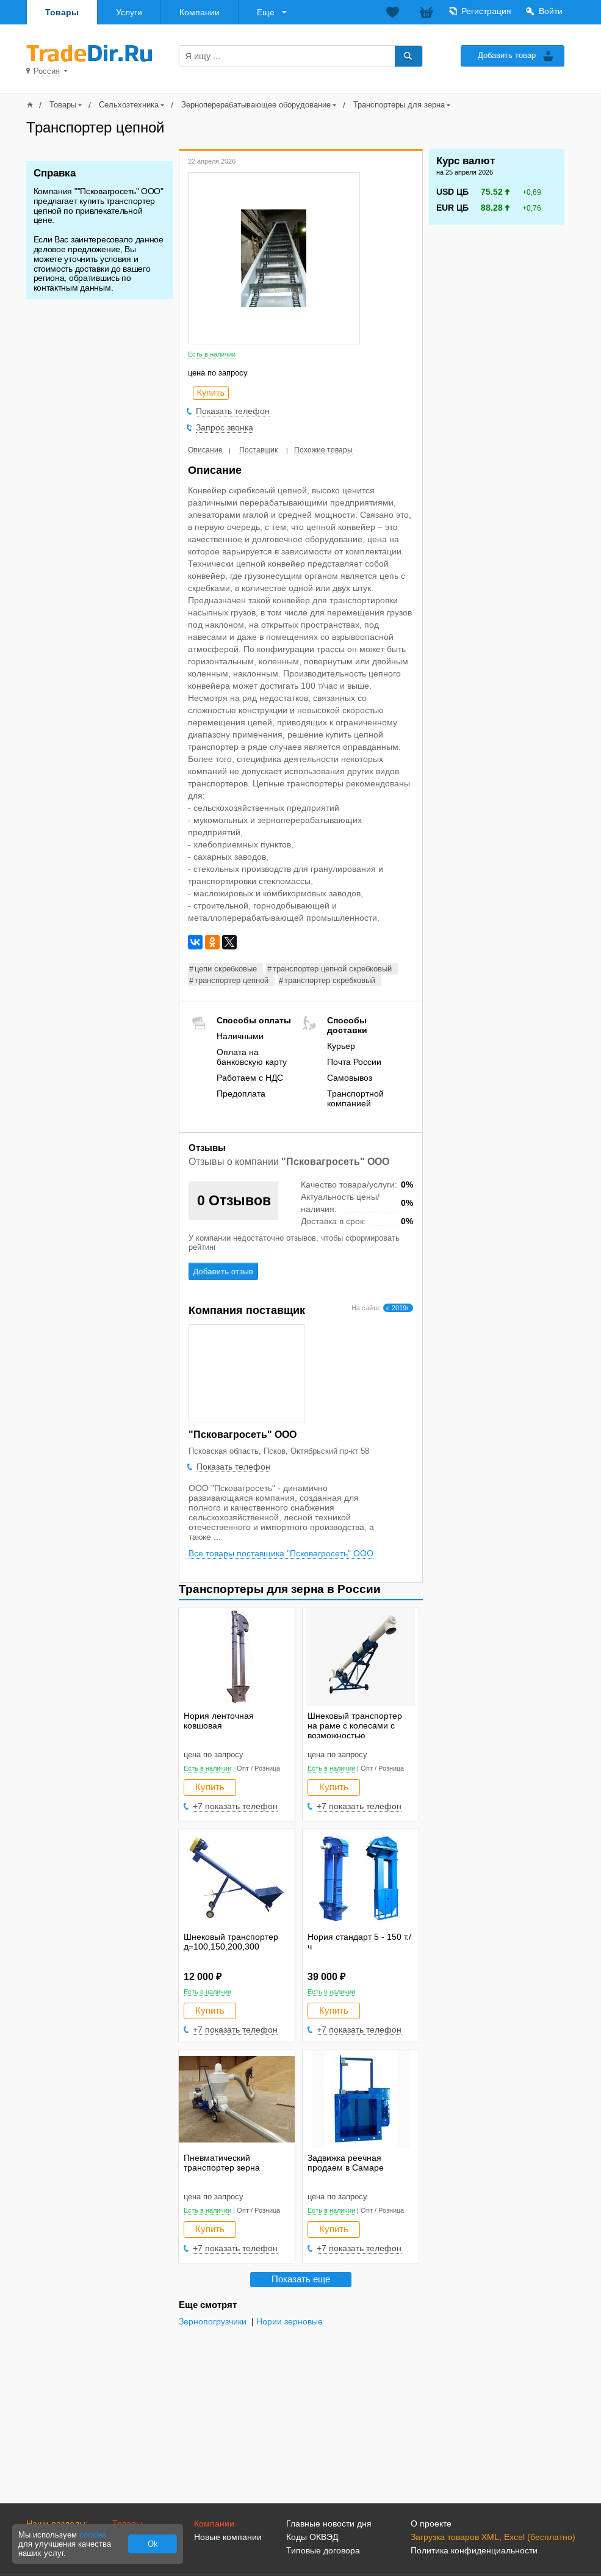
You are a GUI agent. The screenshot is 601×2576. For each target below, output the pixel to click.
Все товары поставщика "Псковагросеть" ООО (281, 1553)
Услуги (129, 12)
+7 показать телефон (235, 1806)
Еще (266, 12)
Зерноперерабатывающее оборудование (256, 104)
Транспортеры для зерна (399, 104)
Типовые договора (323, 2550)
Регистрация (486, 11)
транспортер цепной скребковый (332, 968)
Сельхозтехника (129, 104)
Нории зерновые (289, 2321)
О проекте (431, 2523)
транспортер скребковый (329, 980)
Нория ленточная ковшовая (219, 1720)
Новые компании (228, 2537)
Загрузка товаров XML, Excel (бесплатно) (493, 2537)
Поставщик (258, 450)
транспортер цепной (231, 980)
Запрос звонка (224, 427)
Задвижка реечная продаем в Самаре (346, 2162)
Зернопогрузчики (213, 2321)
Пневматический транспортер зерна (222, 2162)
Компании (199, 12)
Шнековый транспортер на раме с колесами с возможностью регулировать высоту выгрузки (355, 1735)
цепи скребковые (226, 968)
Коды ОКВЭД (312, 2537)
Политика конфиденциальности (474, 2550)
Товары (62, 12)
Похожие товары (323, 450)
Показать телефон (233, 411)
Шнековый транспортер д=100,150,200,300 (231, 1941)
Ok (153, 2544)
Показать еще (301, 2279)
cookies (93, 2534)
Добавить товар (507, 55)
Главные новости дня (329, 2523)
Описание (205, 450)
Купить (210, 1787)
